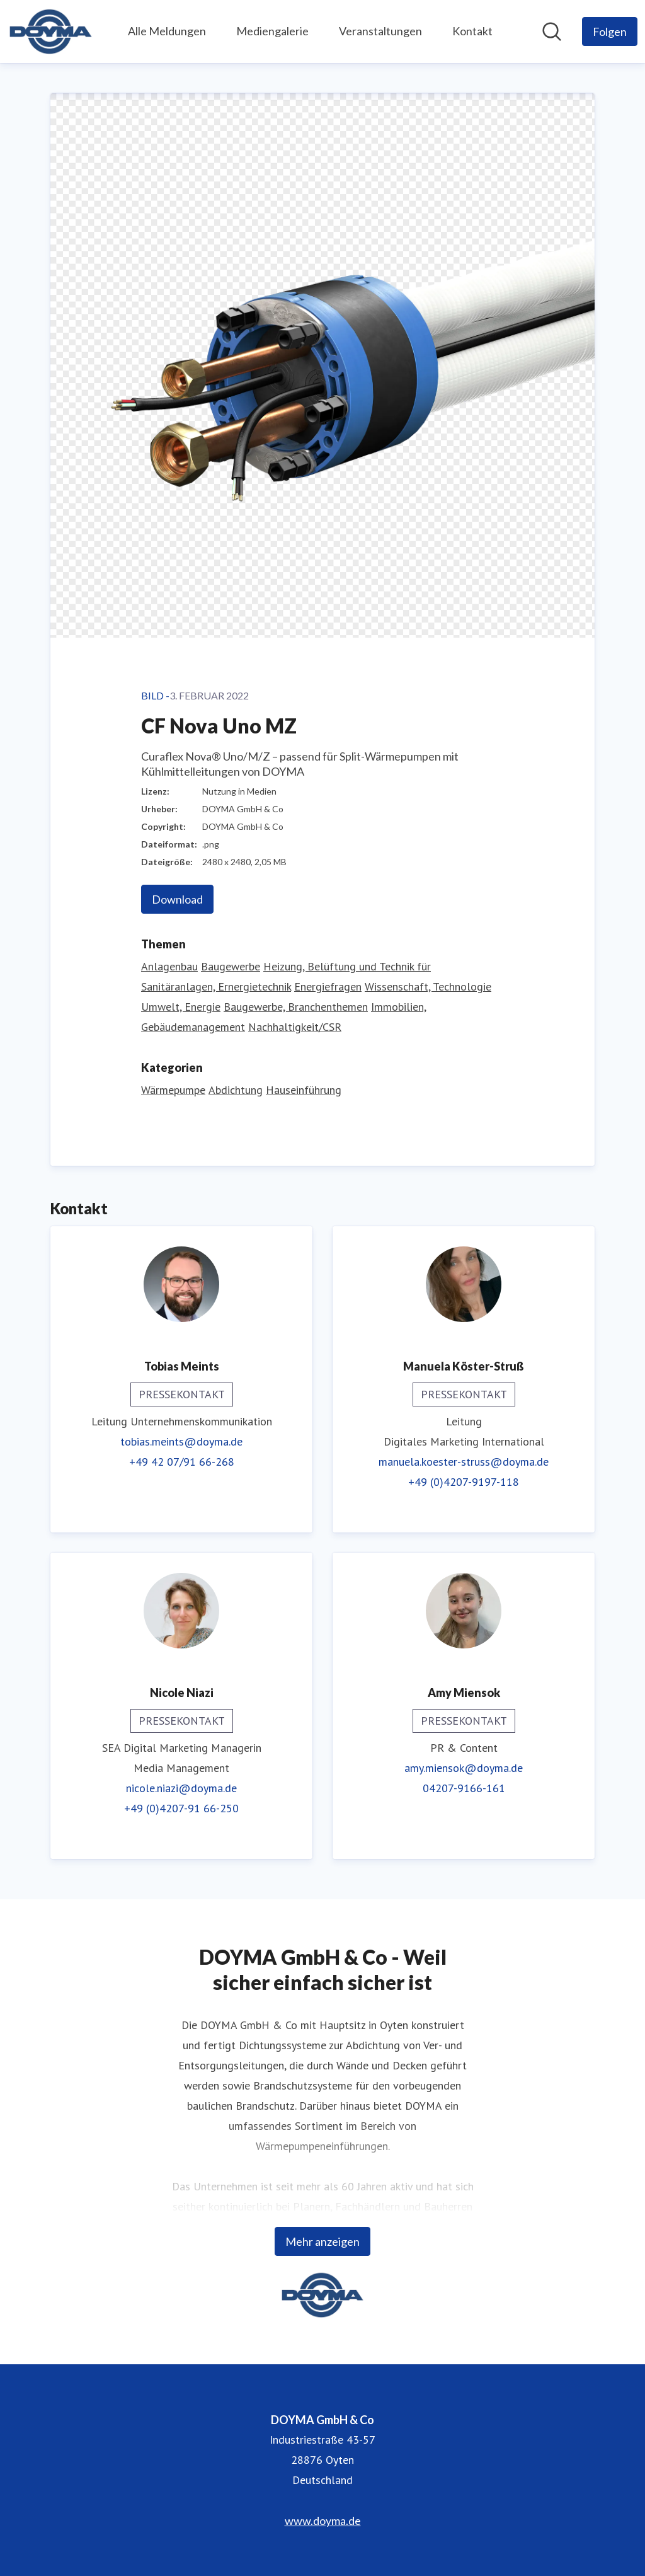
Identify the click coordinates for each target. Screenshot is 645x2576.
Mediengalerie (272, 31)
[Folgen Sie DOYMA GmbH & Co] (609, 31)
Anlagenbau (169, 966)
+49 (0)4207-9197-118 (463, 1482)
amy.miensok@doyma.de (463, 1768)
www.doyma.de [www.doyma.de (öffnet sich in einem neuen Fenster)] (323, 2520)
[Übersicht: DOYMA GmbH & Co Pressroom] (51, 31)
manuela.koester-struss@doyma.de (464, 1461)
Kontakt (472, 31)
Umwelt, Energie (180, 1006)
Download (177, 899)
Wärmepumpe (173, 1090)
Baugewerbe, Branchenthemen (296, 1006)
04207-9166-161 (464, 1788)
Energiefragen (328, 986)
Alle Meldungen (167, 31)
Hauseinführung (303, 1090)
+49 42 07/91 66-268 (181, 1461)
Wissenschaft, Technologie (428, 986)
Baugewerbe (230, 966)
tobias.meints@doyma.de (181, 1441)
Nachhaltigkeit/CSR (294, 1027)
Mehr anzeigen (322, 2241)
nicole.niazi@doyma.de (181, 1788)
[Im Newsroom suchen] (552, 31)
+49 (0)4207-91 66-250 (181, 1808)
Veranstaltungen (380, 31)
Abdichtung (235, 1090)
